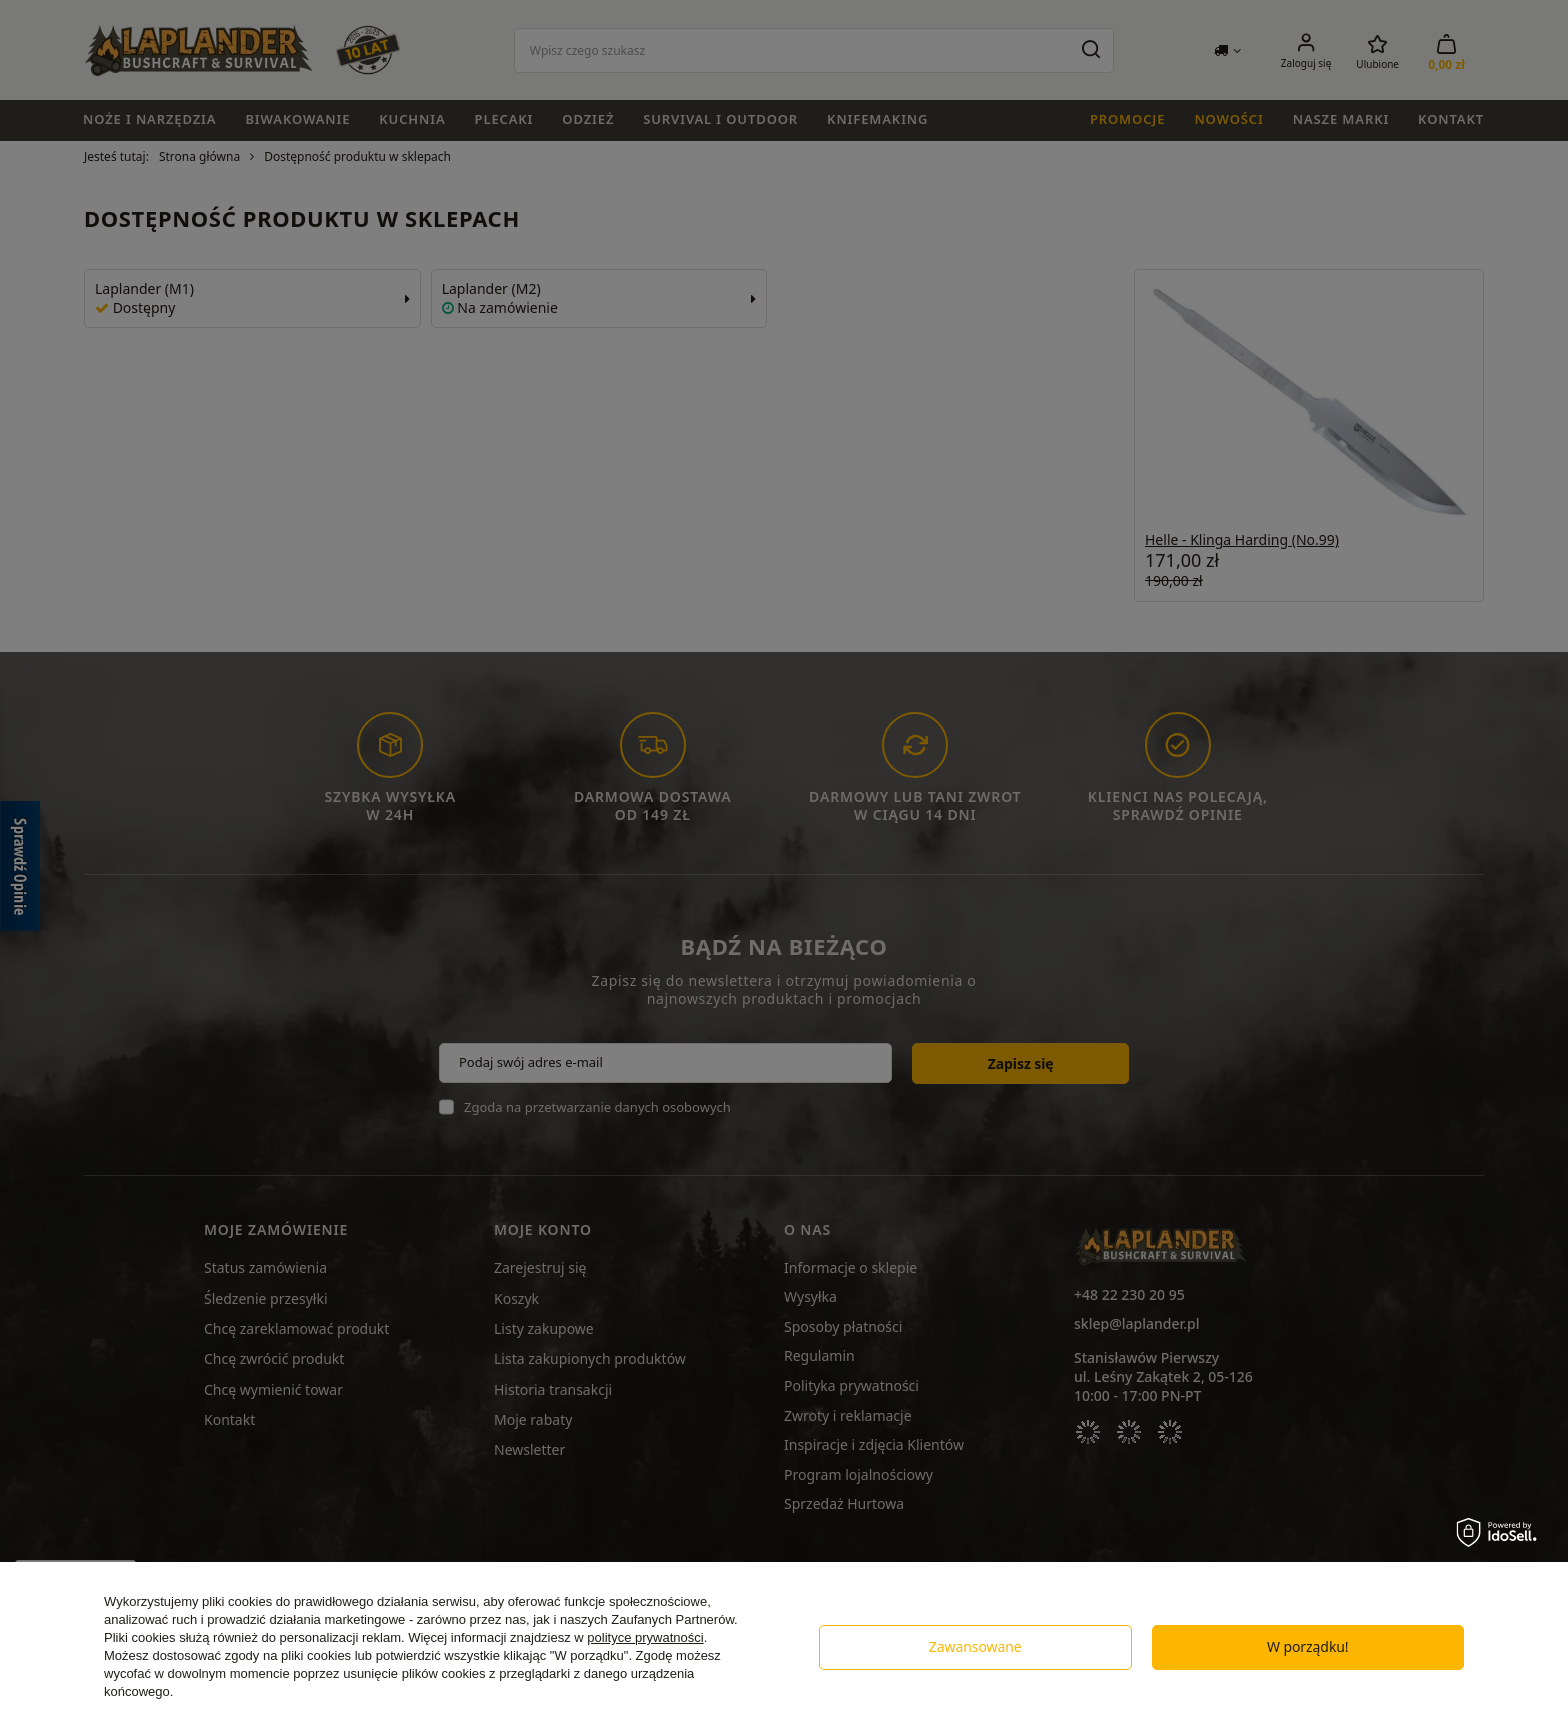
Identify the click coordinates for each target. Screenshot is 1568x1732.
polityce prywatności (645, 1637)
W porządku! (1308, 1646)
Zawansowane (975, 1646)
